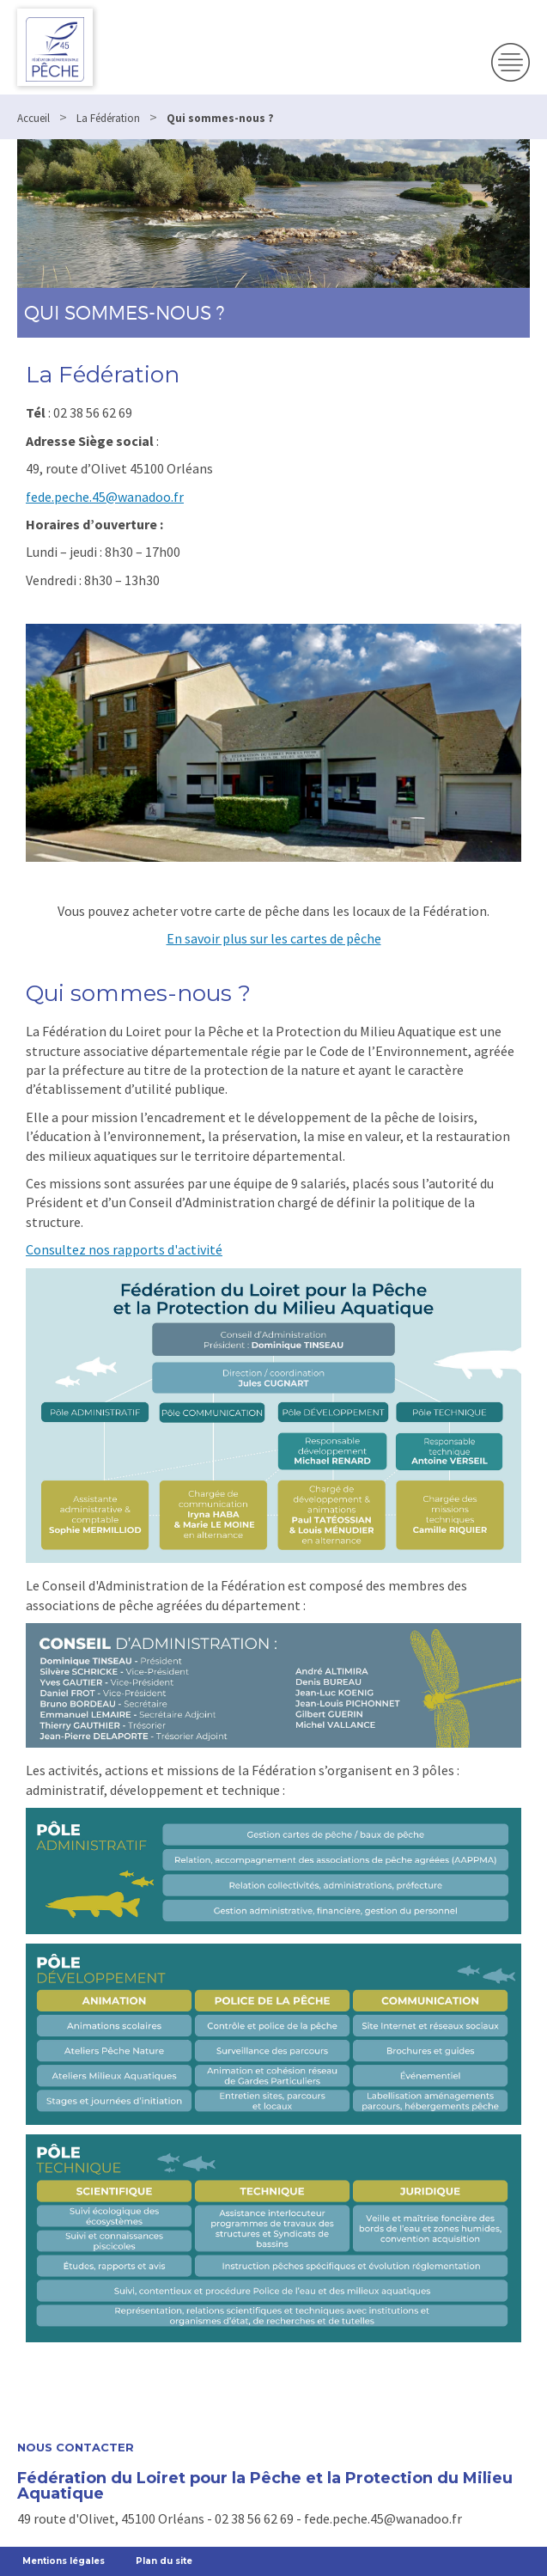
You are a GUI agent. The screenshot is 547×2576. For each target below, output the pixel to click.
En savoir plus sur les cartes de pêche (274, 938)
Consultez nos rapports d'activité (124, 1249)
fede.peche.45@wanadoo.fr (105, 496)
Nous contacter (75, 2447)
